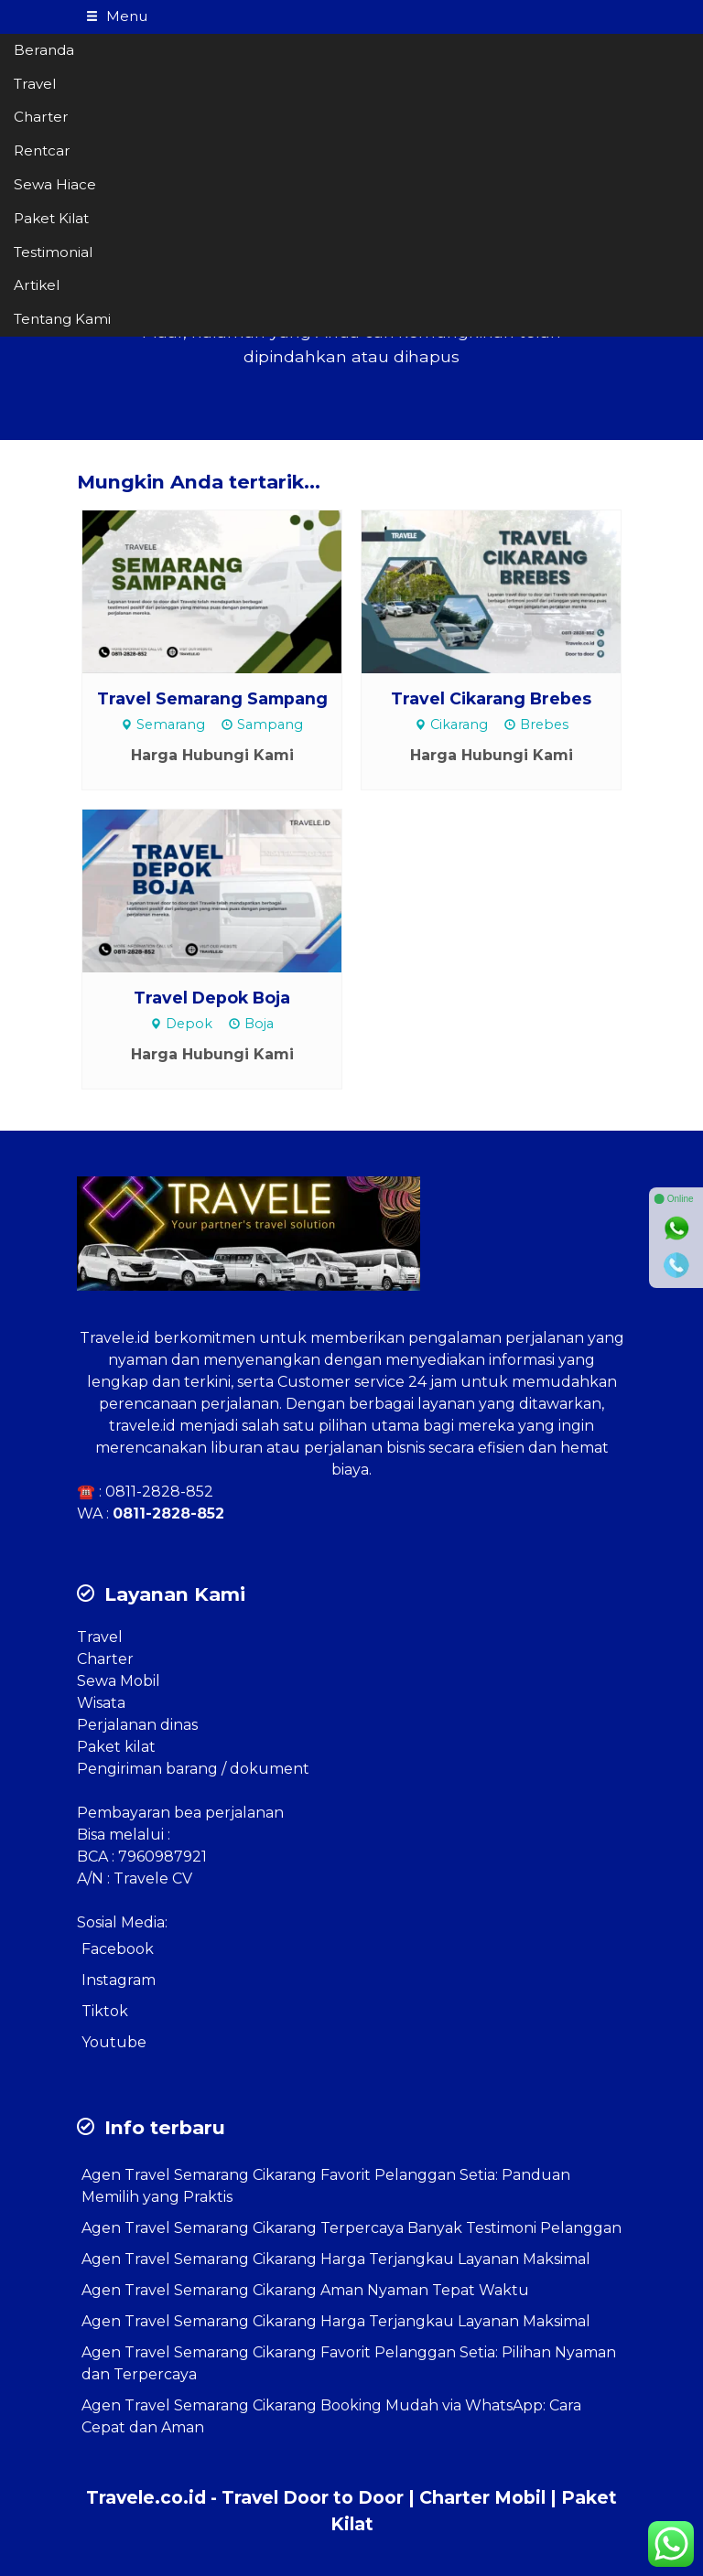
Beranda (44, 50)
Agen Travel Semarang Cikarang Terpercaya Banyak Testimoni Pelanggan (351, 2228)
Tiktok (104, 2011)
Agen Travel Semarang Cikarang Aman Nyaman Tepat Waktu (305, 2290)
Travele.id (115, 1338)
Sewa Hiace (55, 184)
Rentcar (42, 150)
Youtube (113, 2042)
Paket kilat (116, 1746)
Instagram (118, 1980)
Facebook (117, 1949)
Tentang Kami (62, 318)
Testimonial (53, 252)
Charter (41, 116)
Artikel (36, 285)
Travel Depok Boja (212, 997)
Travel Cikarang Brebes (491, 698)
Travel (35, 83)
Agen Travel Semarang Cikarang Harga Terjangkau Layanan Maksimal (335, 2259)
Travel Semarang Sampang (212, 698)
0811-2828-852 (159, 1491)
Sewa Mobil (118, 1681)
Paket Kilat (51, 218)
